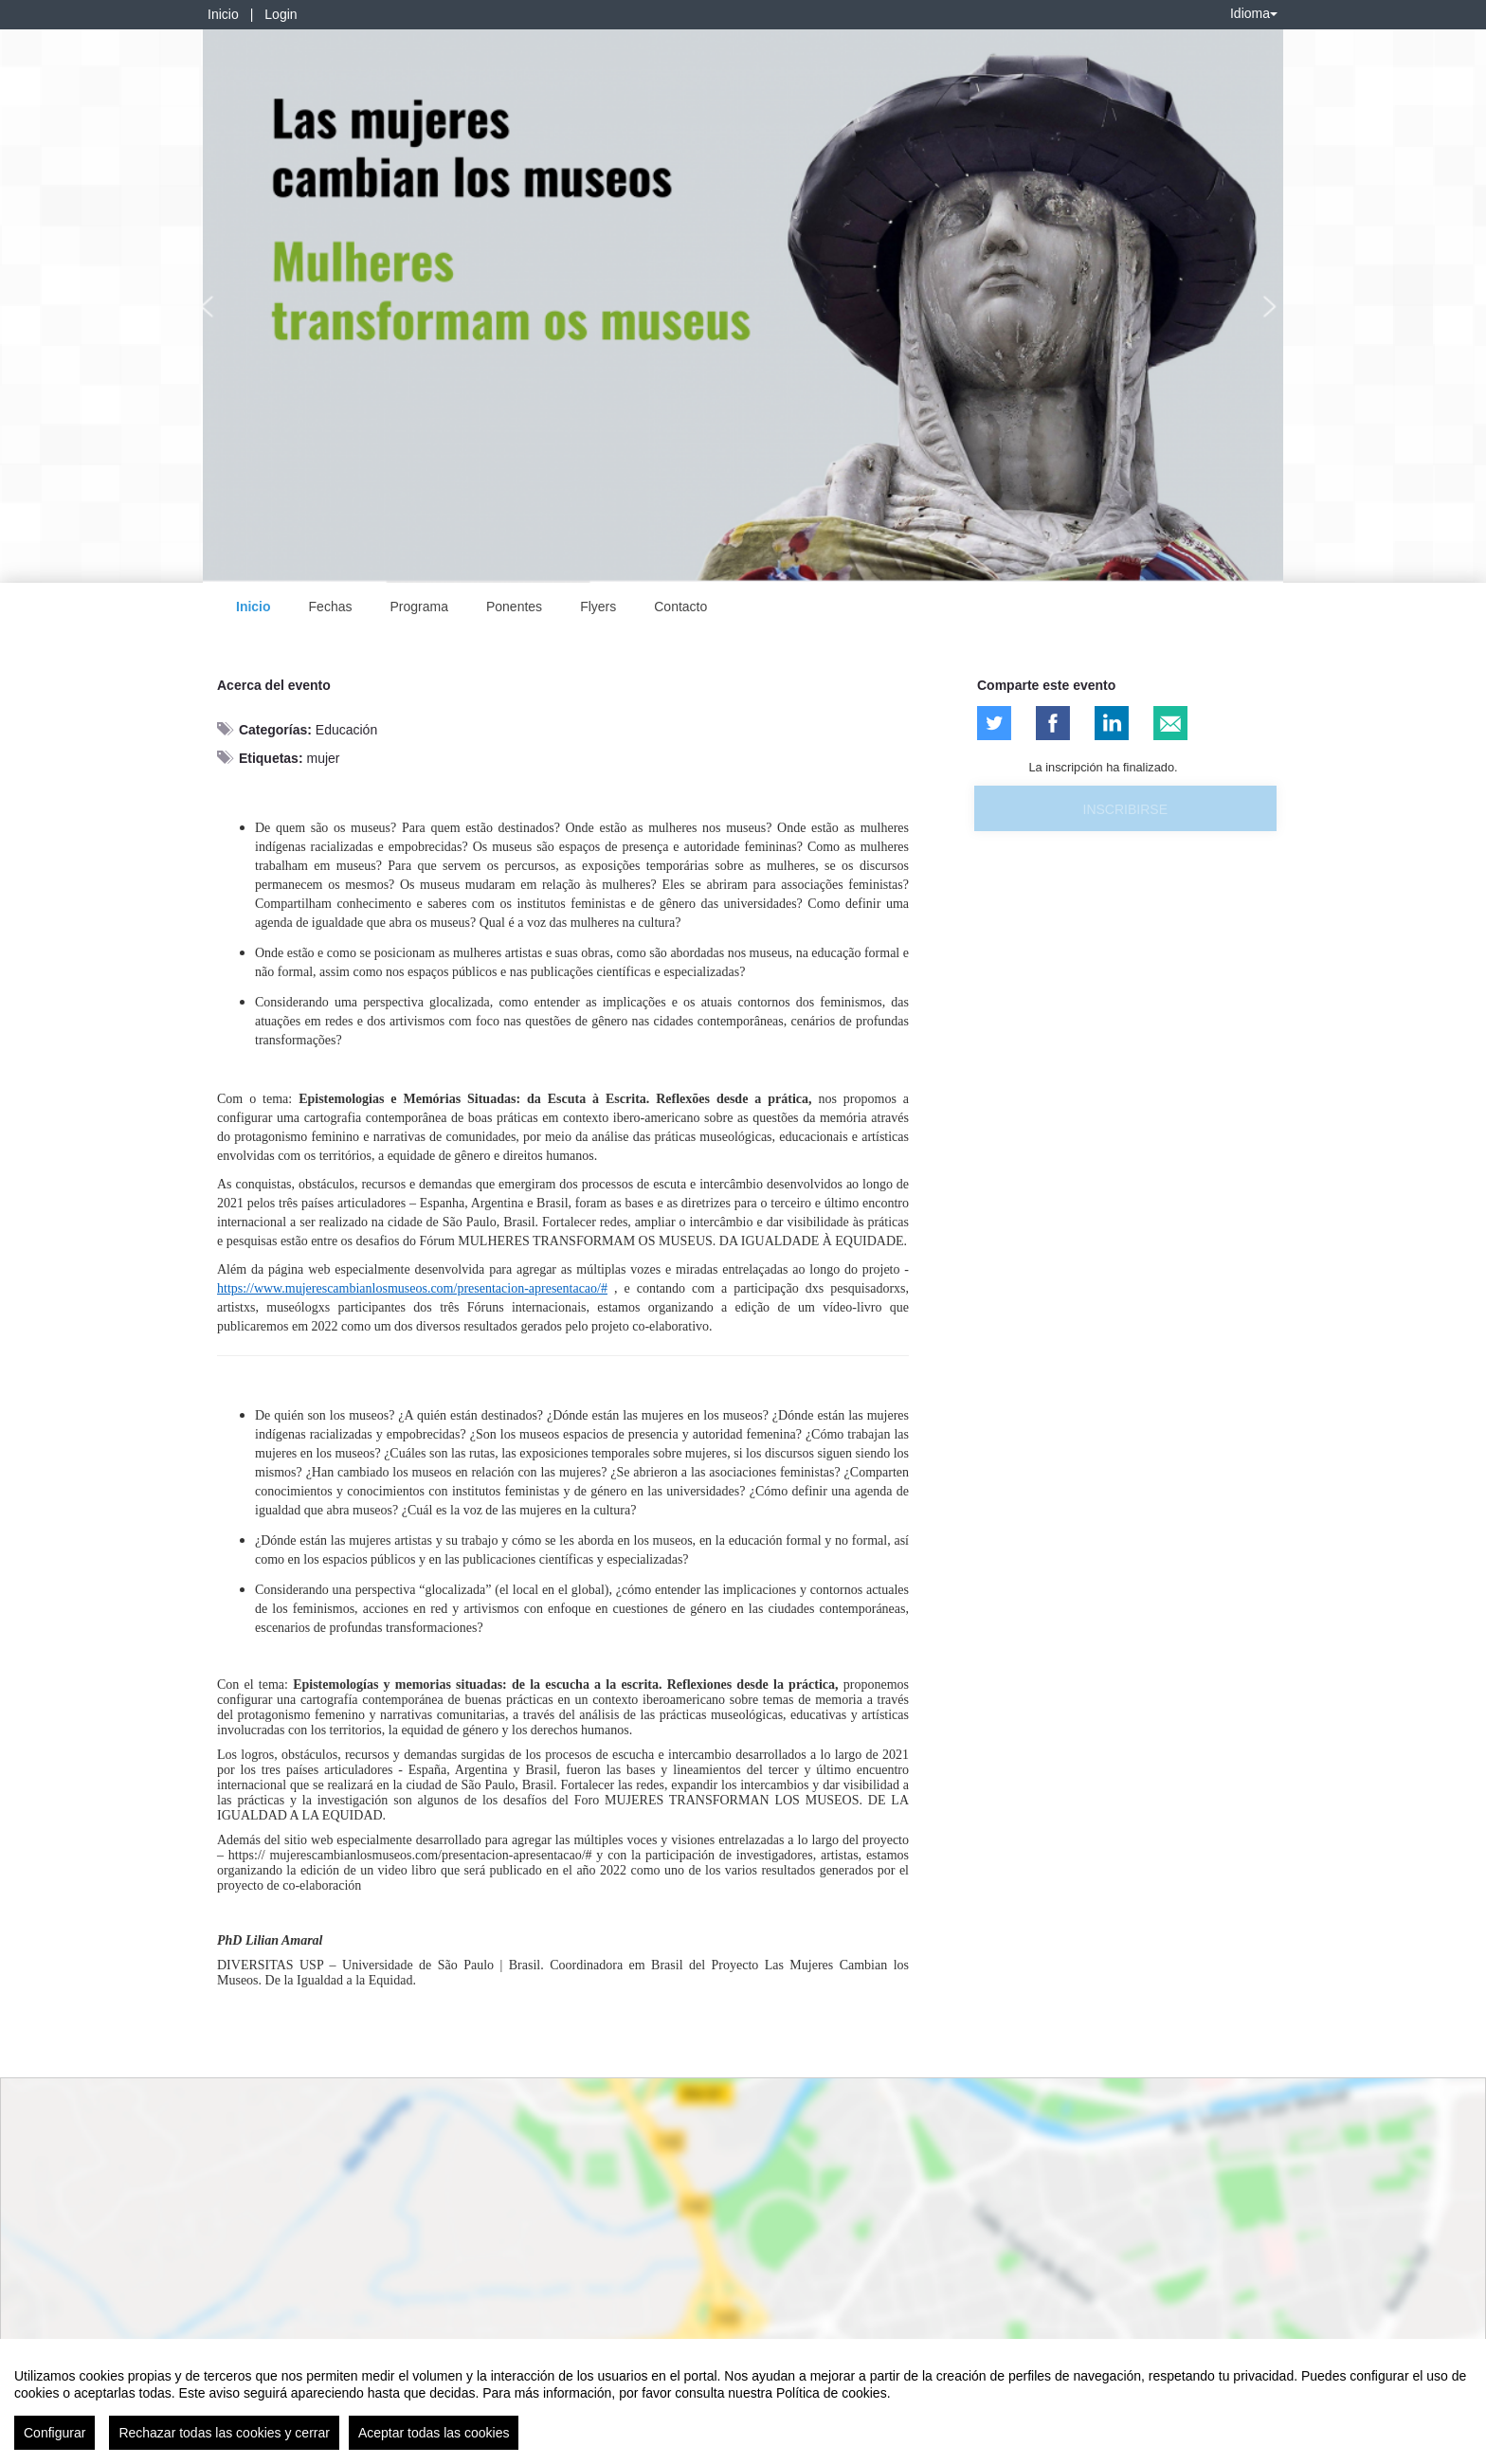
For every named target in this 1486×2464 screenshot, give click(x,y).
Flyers (598, 606)
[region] (743, 2401)
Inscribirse (1125, 809)
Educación (346, 729)
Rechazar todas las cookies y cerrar (224, 2432)
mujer (322, 758)
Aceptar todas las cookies (434, 2432)
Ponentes (514, 606)
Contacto (680, 606)
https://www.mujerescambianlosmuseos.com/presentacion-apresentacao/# (412, 1288)
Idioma (1254, 13)
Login (280, 14)
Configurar (54, 2432)
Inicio (223, 14)
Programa (418, 606)
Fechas (331, 606)
